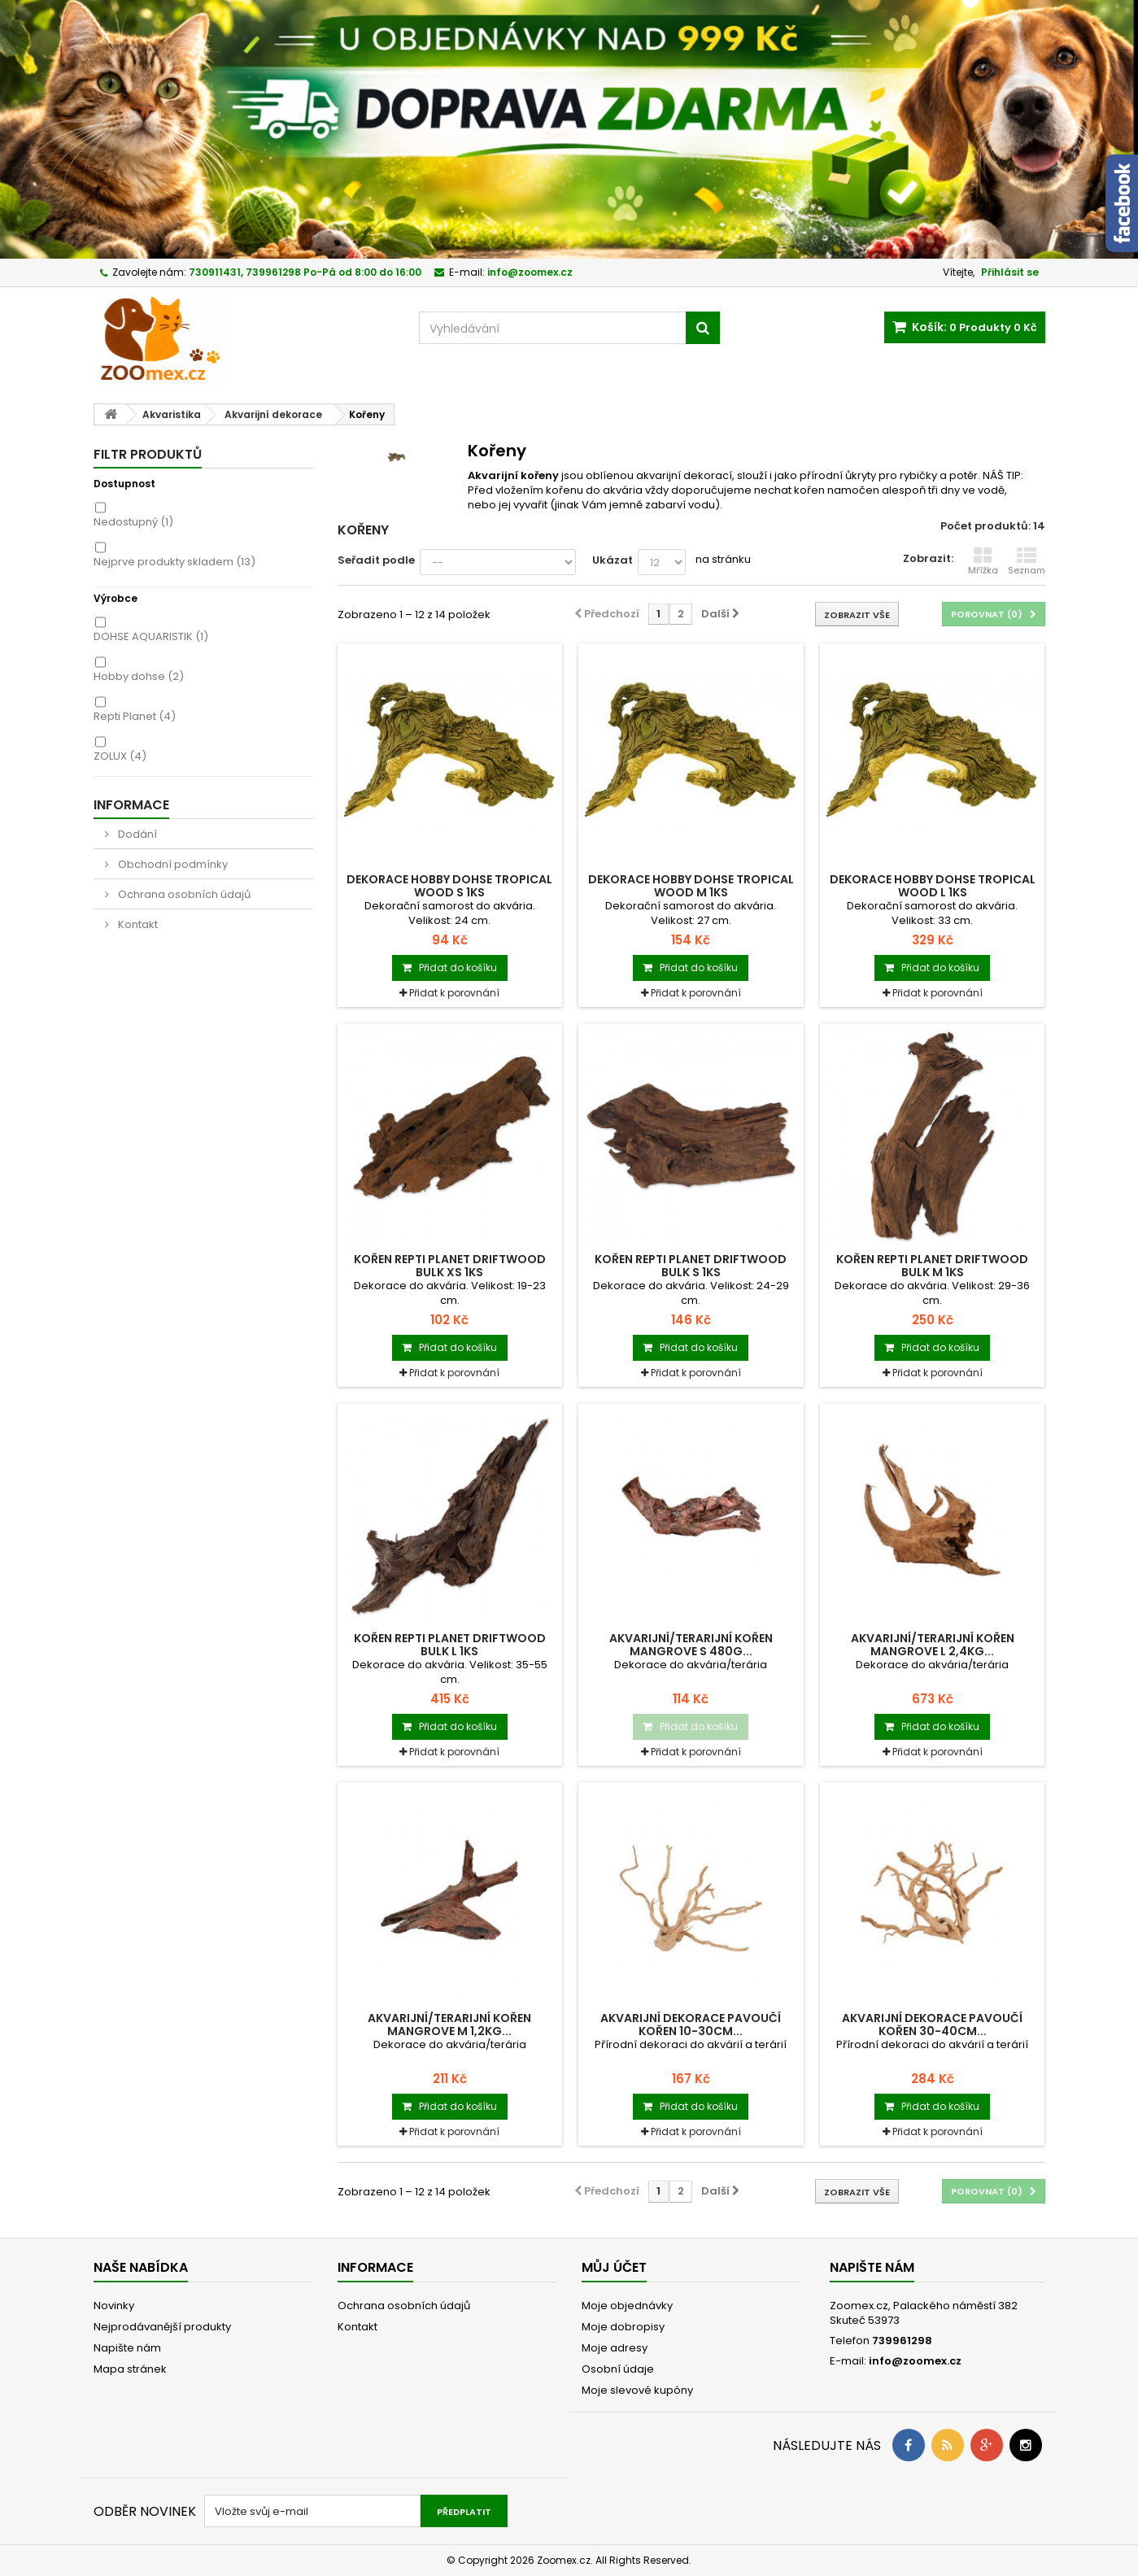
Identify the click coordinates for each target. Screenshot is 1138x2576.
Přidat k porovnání (454, 993)
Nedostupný (133, 522)
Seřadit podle (376, 560)
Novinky (114, 2305)
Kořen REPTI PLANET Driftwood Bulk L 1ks (450, 1645)
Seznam (1026, 561)
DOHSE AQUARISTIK (151, 636)
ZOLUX (120, 756)
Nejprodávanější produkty (162, 2326)
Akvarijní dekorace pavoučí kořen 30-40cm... (932, 2025)
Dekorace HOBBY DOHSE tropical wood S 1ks (449, 886)
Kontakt (137, 924)
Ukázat (612, 560)
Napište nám (127, 2348)
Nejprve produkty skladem (174, 561)
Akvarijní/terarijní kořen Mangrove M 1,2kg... (449, 2025)
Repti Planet (135, 716)
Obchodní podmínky (172, 864)
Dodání (136, 834)
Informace (131, 804)
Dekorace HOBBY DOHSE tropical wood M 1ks (691, 886)
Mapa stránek (130, 2369)
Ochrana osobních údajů (183, 894)
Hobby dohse (139, 676)
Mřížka (983, 561)
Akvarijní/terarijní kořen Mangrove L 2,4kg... (932, 1645)
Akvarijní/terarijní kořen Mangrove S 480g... (691, 1645)
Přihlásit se (1010, 272)
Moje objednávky (627, 2305)
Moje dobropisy (623, 2326)
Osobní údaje (618, 2369)
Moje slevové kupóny (637, 2390)
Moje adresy (614, 2348)
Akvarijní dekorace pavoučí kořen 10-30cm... (690, 2025)
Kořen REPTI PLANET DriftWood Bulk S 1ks (691, 1266)
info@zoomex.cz (915, 2361)
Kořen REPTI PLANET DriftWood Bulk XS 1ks (450, 1266)
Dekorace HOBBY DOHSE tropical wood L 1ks (933, 886)
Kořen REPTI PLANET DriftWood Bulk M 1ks (932, 1266)
